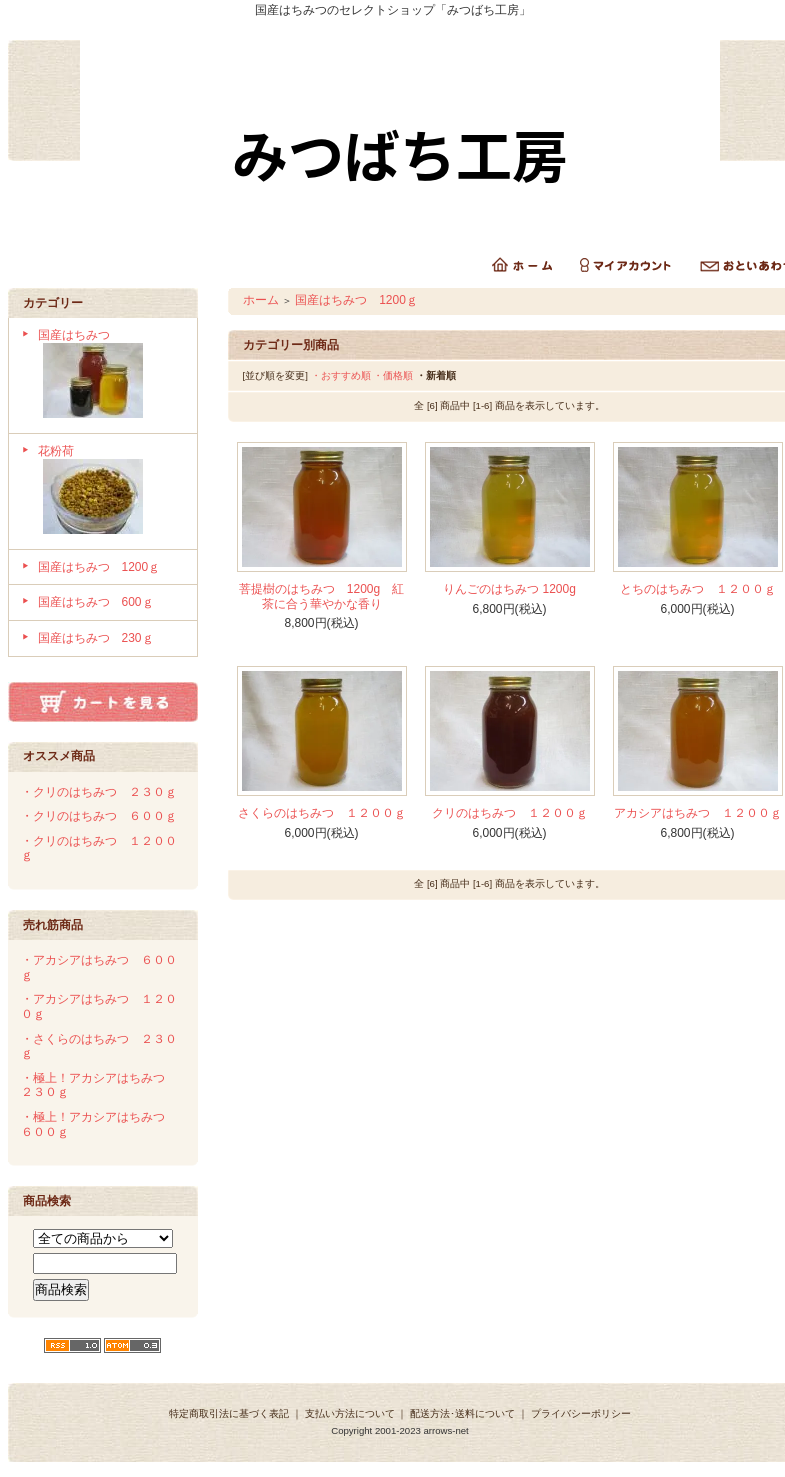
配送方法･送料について (462, 1413)
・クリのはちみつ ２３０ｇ (99, 792)
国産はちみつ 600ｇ (96, 602)
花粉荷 (110, 491)
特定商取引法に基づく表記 (229, 1413)
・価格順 (393, 375)
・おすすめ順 (341, 375)
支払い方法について (350, 1413)
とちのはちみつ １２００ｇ (698, 589)
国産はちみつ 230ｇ (96, 638)
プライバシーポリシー (581, 1413)
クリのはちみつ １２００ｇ (510, 813)
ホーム (261, 300)
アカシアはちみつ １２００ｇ (698, 813)
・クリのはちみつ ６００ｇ (99, 816)
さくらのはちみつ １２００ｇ (322, 813)
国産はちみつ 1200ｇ (99, 567)
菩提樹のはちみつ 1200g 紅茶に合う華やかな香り (321, 596)
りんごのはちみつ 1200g (509, 589)
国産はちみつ (110, 375)
